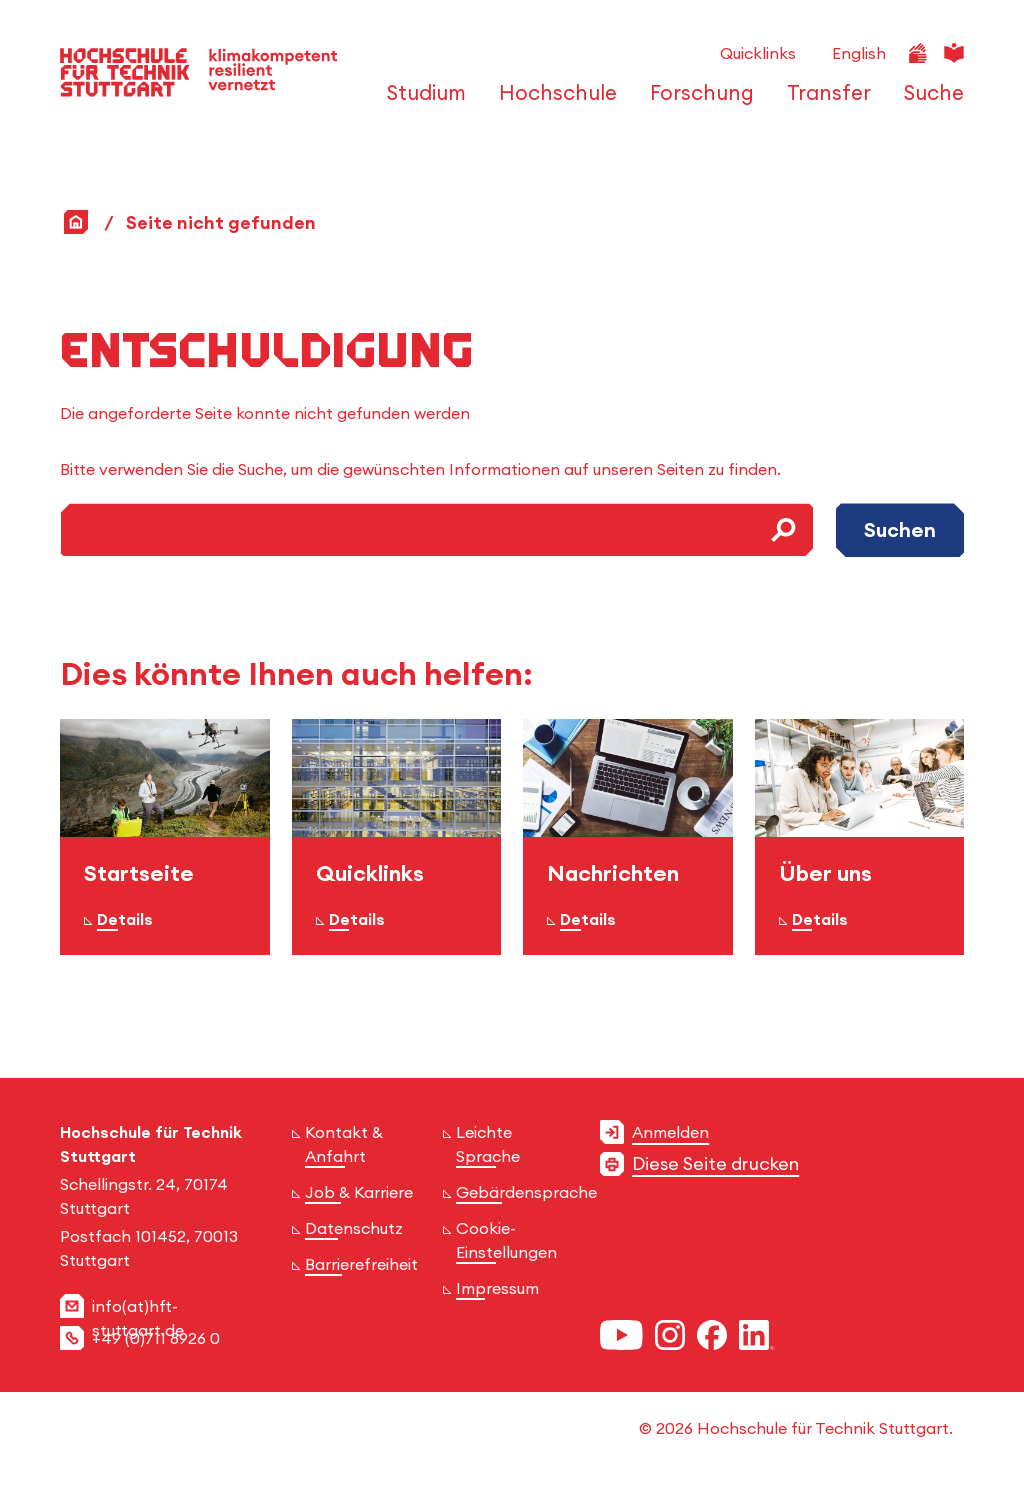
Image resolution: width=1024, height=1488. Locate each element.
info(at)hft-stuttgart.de (138, 1318)
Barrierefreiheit (361, 1264)
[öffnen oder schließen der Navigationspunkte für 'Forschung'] (696, 102)
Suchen (900, 529)
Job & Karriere (359, 1192)
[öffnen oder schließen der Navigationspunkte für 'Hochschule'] (552, 102)
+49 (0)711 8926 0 (156, 1338)
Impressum (497, 1288)
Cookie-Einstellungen (506, 1240)
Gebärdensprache (526, 1192)
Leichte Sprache (488, 1144)
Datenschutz (354, 1228)
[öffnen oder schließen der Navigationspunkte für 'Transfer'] (823, 102)
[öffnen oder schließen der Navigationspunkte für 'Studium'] (421, 102)
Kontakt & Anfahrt (344, 1144)
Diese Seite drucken (715, 1163)
